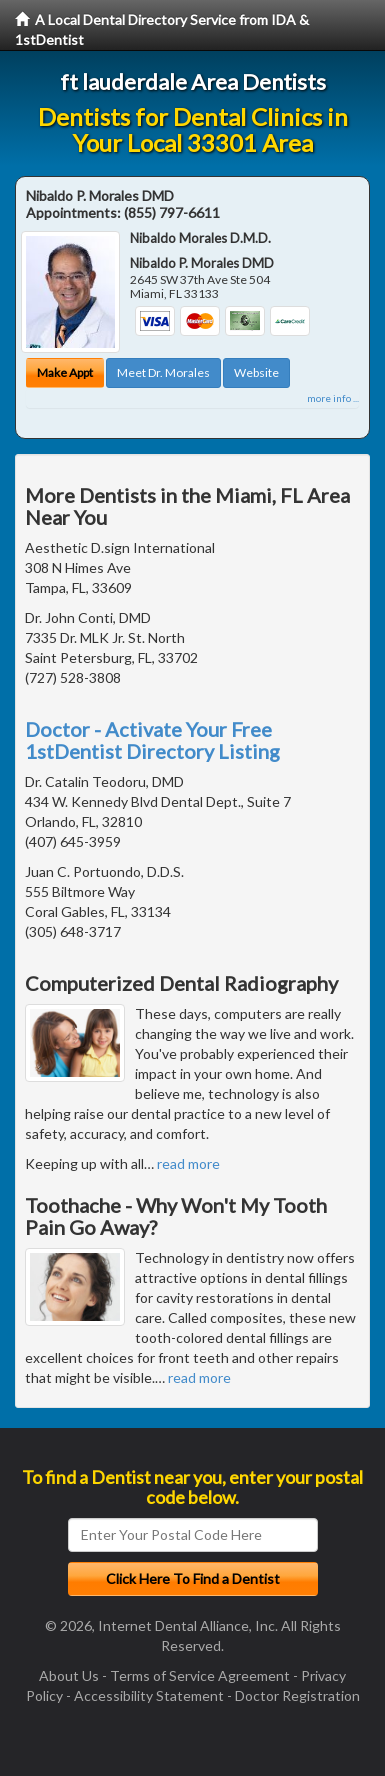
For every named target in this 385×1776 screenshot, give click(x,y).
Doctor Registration (297, 1695)
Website (256, 372)
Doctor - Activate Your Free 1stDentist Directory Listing (152, 740)
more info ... (333, 398)
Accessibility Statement (149, 1695)
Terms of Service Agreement (200, 1675)
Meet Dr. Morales (163, 372)
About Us (69, 1675)
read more (188, 1163)
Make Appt (65, 372)
